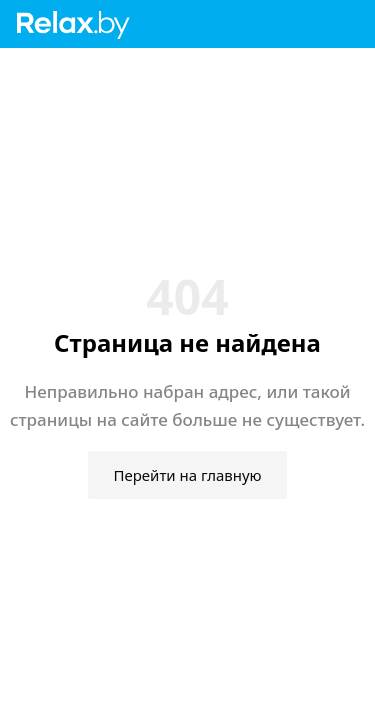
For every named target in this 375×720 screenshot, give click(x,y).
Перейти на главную (187, 475)
